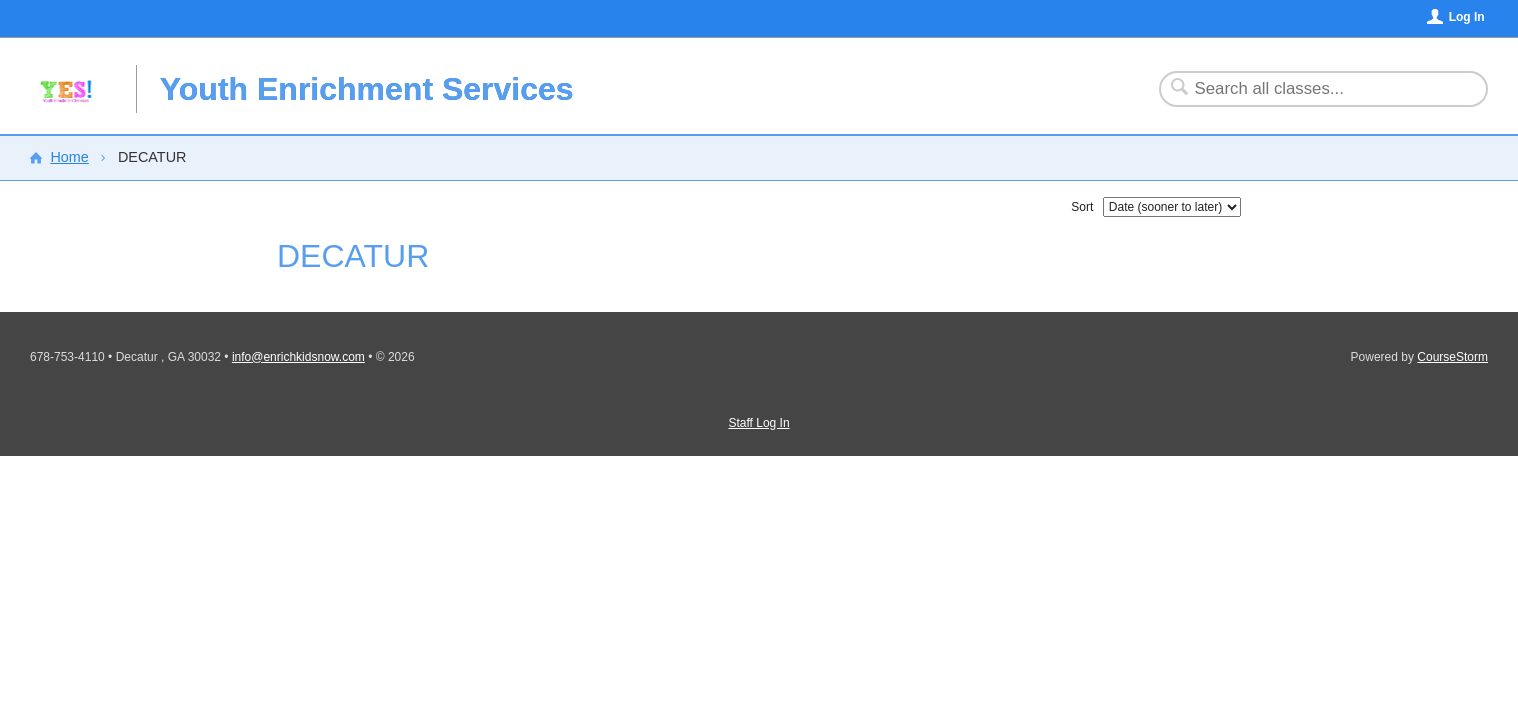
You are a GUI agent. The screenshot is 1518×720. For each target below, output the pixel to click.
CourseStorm (1452, 357)
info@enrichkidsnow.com (298, 357)
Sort (1082, 207)
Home (69, 157)
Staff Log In (758, 423)
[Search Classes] (1311, 89)
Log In (1467, 17)
